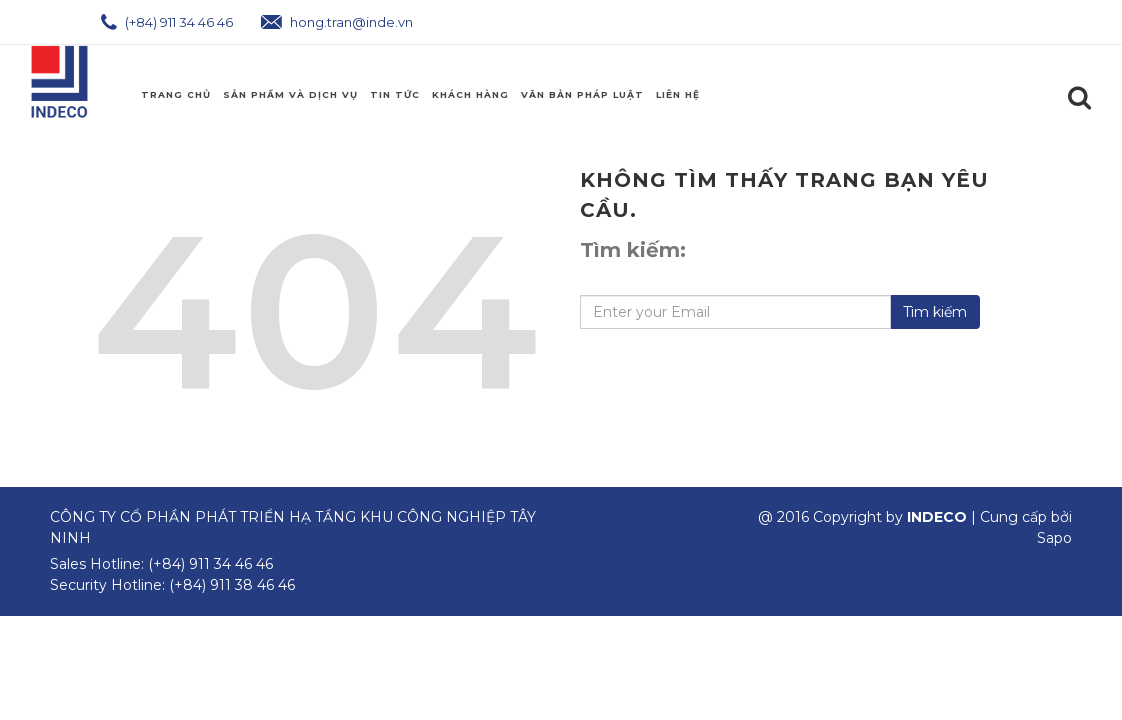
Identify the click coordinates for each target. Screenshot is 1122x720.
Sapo (1054, 538)
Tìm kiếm (935, 312)
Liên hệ (678, 94)
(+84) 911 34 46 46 (167, 22)
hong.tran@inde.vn (337, 22)
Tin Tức (395, 94)
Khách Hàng (470, 94)
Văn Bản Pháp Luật (582, 94)
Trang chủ (176, 94)
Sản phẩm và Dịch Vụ (290, 94)
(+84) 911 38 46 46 (232, 585)
